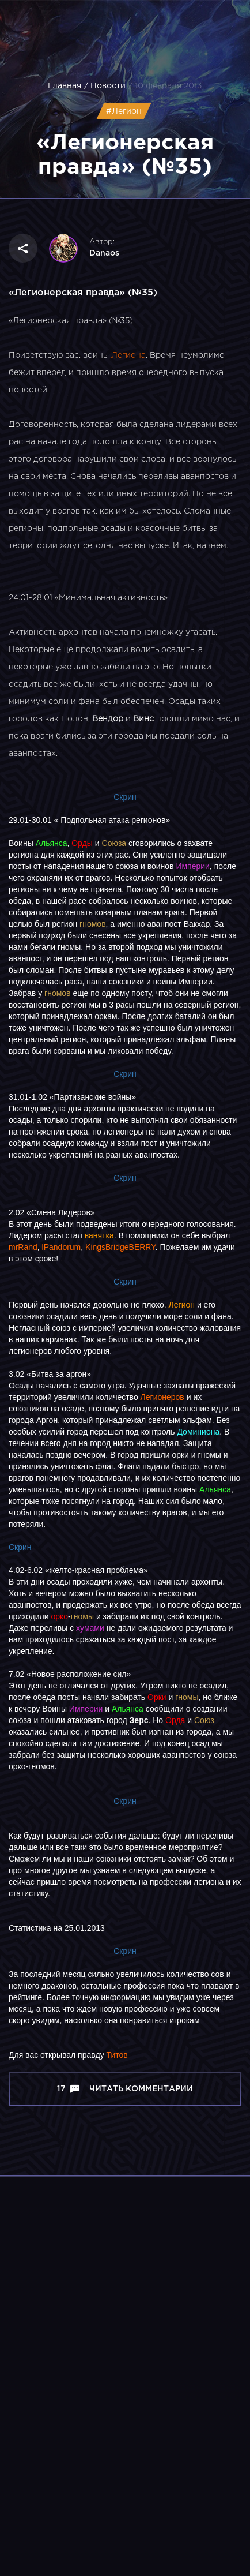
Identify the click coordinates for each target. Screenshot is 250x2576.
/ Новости (105, 86)
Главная (64, 86)
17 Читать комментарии (125, 2089)
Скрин (125, 797)
